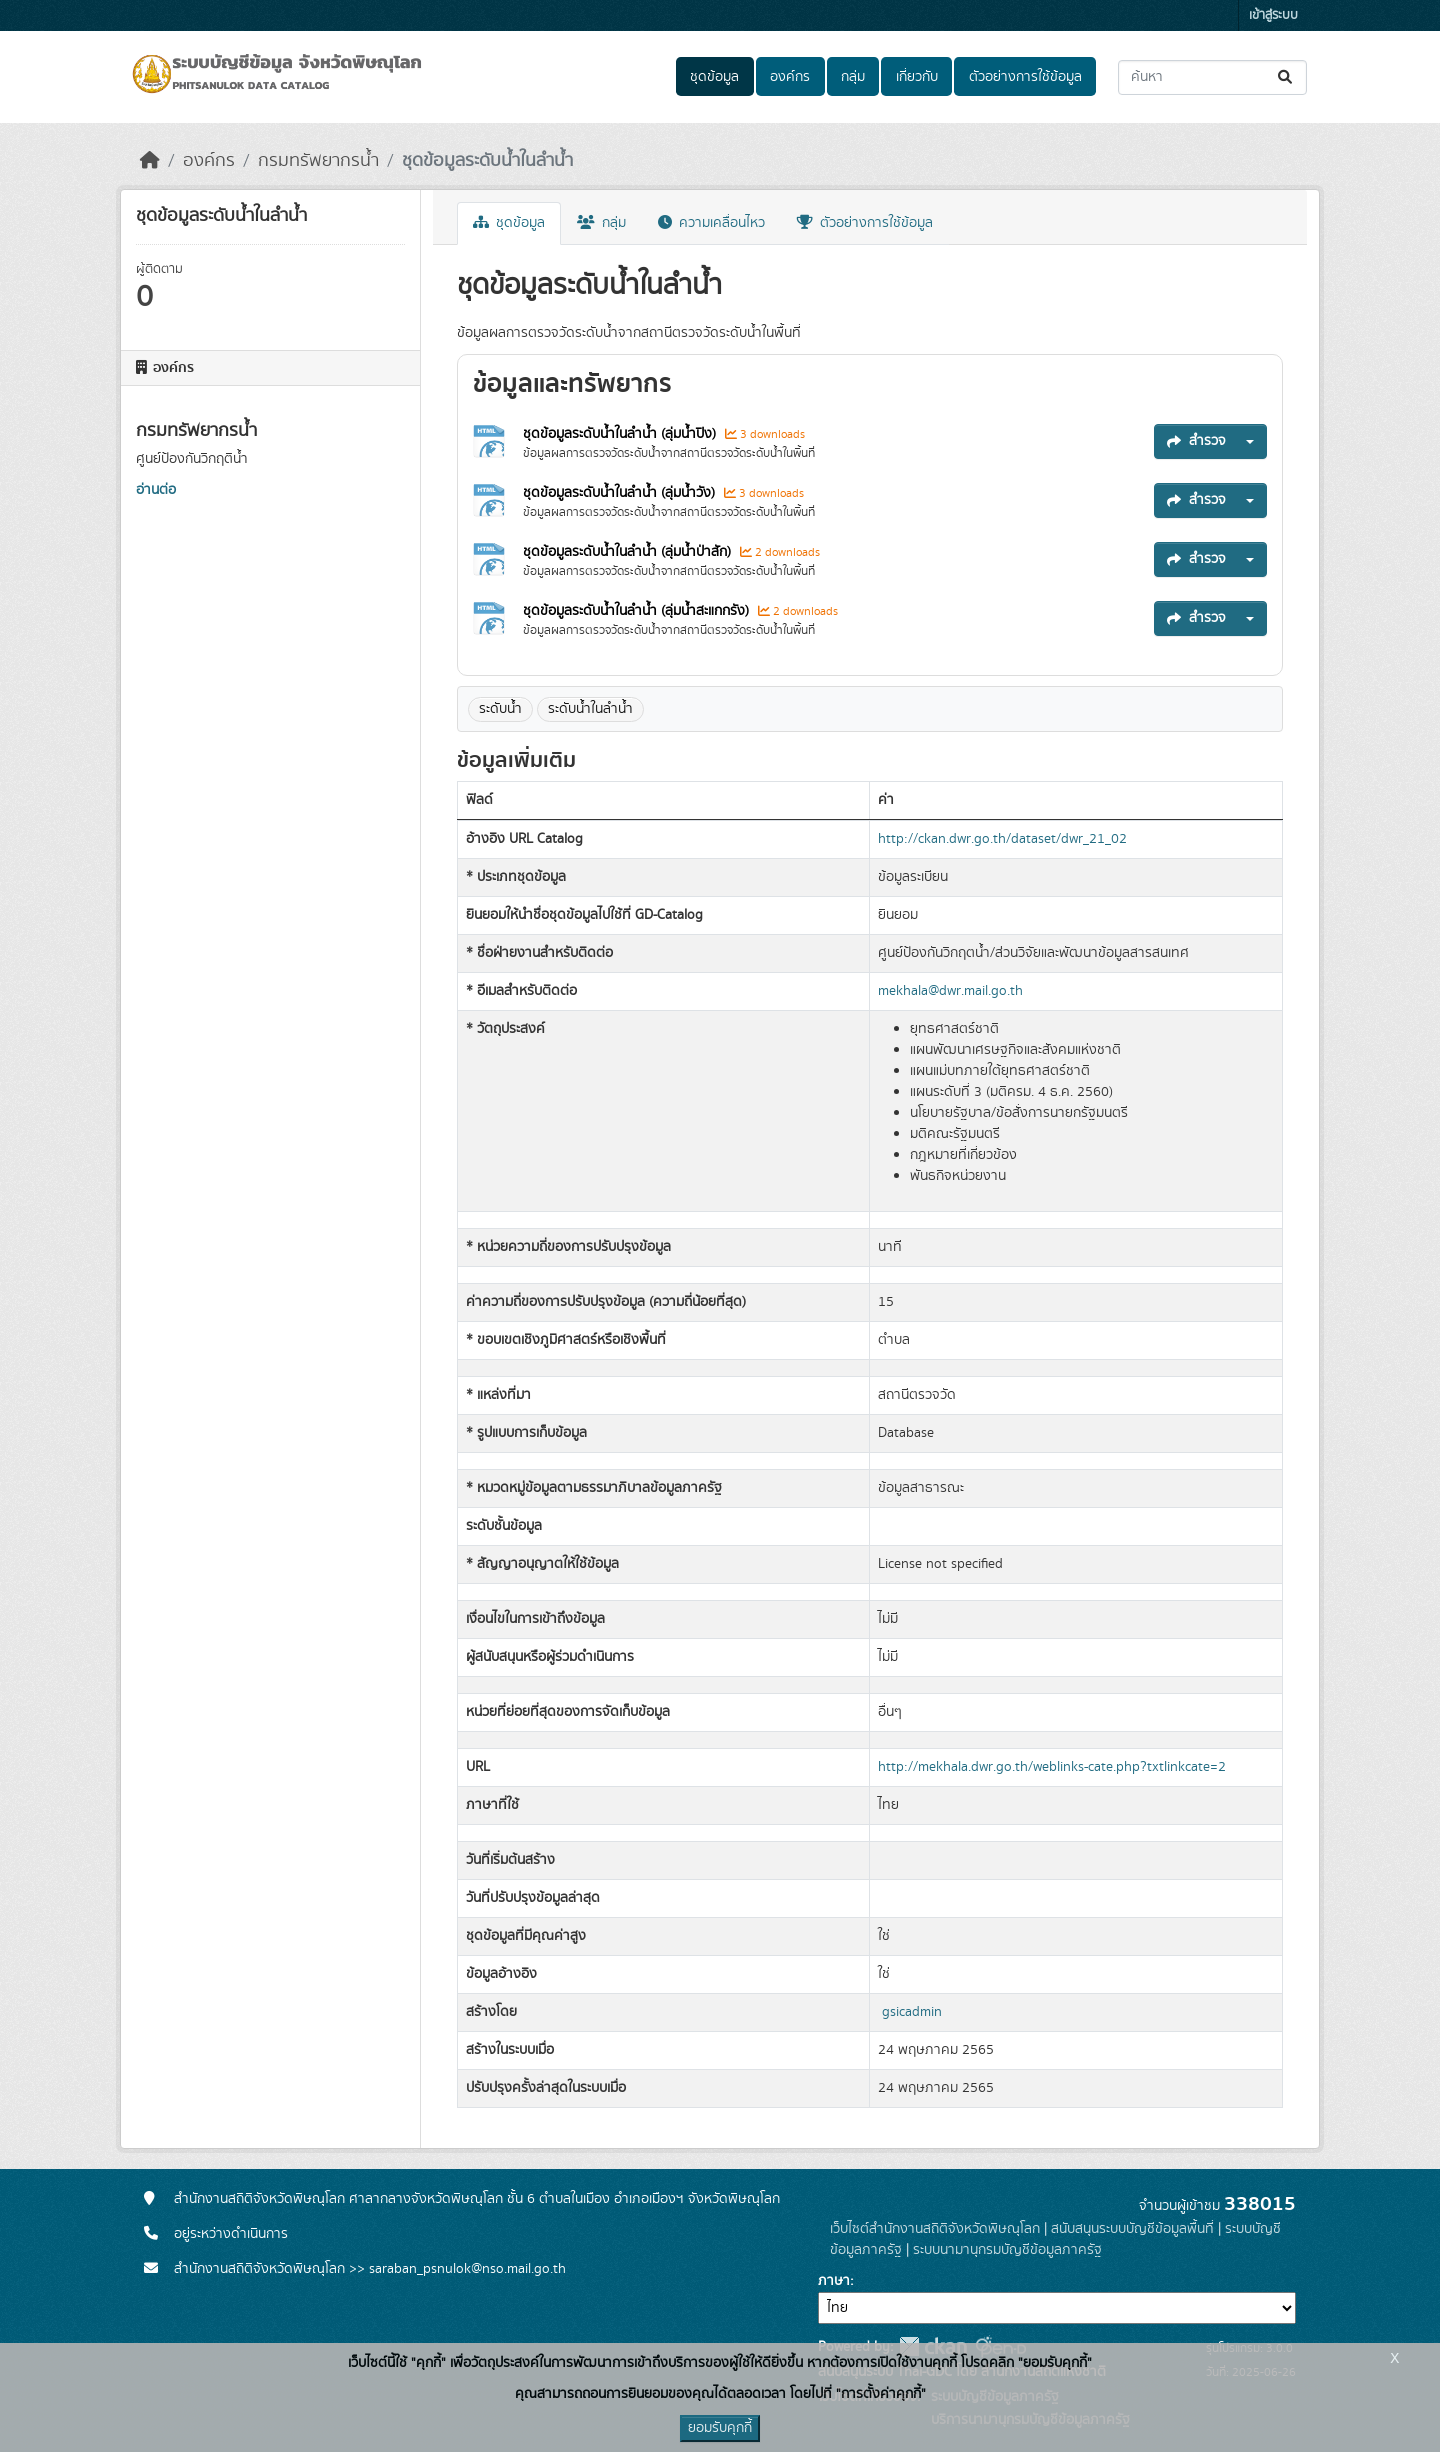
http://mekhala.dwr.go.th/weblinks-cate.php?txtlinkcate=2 (1052, 1767)
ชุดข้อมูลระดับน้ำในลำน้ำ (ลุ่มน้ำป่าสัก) (629, 552)
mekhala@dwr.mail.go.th (950, 991)
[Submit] (1286, 77)
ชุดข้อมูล (714, 77)
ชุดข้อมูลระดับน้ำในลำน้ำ (487, 161)
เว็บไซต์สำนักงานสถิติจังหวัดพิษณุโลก (935, 2229)
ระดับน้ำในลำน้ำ (590, 709)
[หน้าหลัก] (150, 161)
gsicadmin (912, 2012)
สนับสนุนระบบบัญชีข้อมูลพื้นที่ (1132, 2229)
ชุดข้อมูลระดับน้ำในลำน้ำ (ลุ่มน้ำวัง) (621, 493)
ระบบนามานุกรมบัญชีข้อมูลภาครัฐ (1007, 2250)
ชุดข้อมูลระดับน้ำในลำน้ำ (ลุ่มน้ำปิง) (621, 434)
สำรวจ (1196, 441)
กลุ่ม (853, 77)
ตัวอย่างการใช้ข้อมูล (1025, 77)
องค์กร (790, 77)
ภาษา (834, 2281)
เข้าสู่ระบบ (1273, 15)
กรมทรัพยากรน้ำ (318, 161)
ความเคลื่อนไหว (711, 223)
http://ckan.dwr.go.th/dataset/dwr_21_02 (1002, 839)
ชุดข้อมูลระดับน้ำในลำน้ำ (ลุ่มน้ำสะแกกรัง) (638, 611)
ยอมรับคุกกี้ (720, 2428)
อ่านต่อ (156, 490)
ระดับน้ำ (500, 709)
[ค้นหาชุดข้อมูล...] (1212, 77)
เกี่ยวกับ (917, 77)
